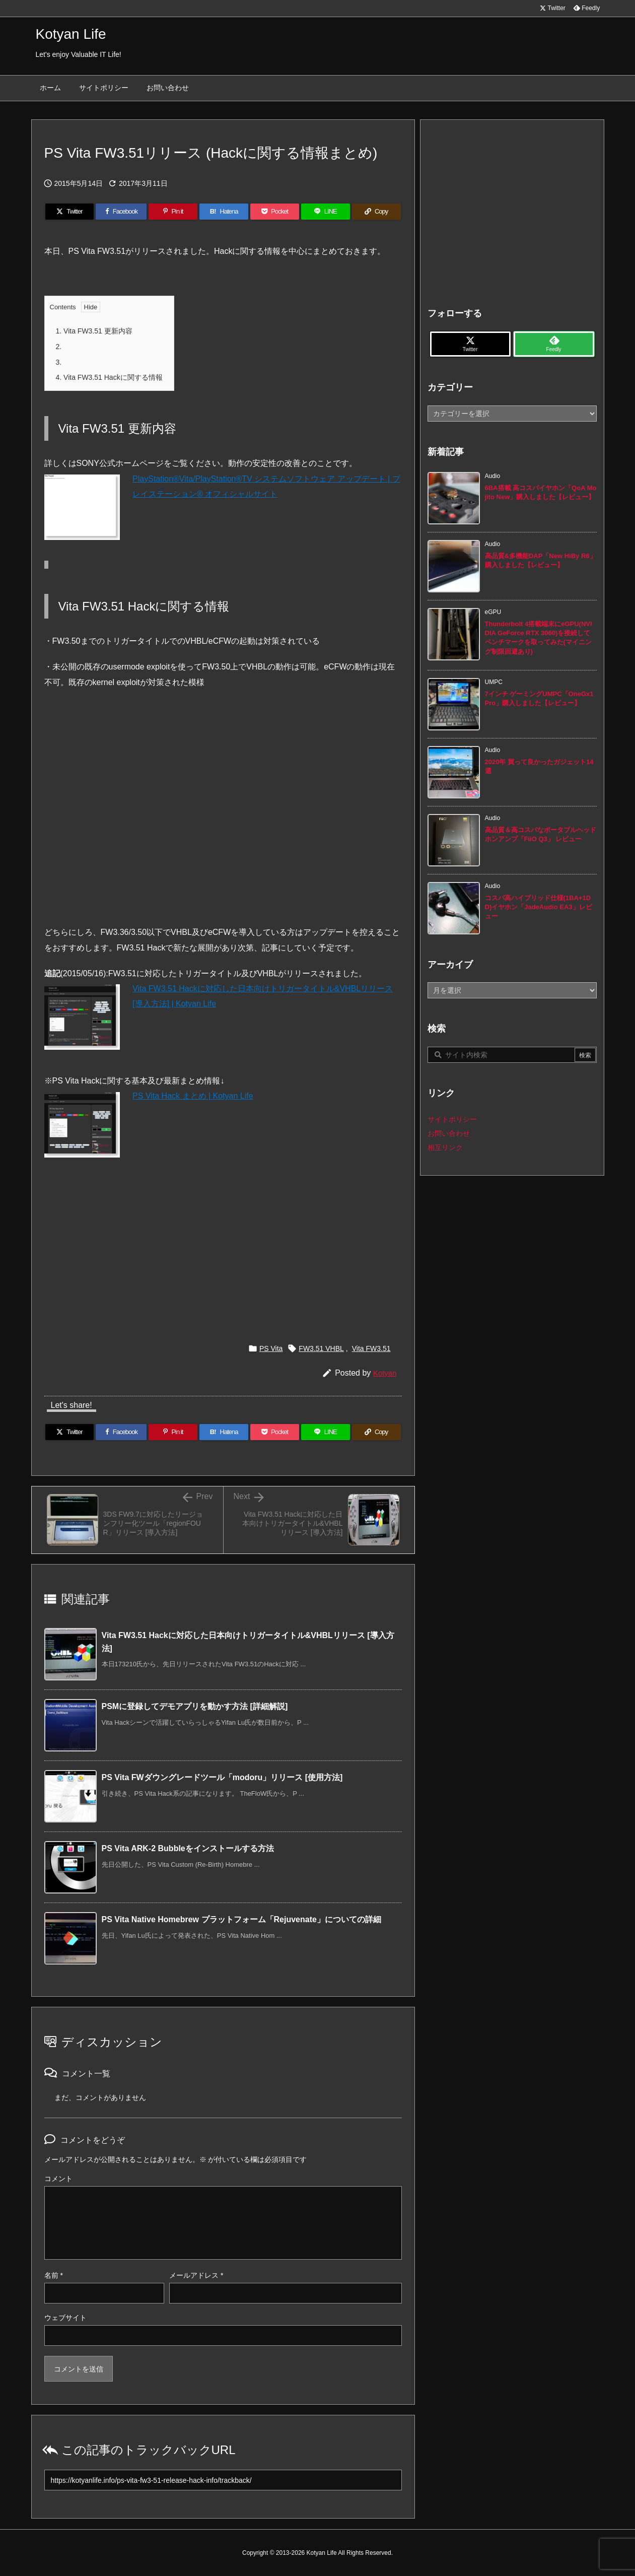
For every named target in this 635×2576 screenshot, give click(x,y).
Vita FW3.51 (371, 1348)
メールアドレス (196, 2275)
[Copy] (376, 212)
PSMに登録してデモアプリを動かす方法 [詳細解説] (195, 1706)
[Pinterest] (173, 212)
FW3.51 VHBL (321, 1348)
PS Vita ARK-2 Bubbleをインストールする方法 (188, 1848)
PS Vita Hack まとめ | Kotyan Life (192, 1096)
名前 (53, 2275)
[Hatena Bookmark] (223, 212)
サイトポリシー (452, 1119)
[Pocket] (274, 212)
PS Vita (271, 1348)
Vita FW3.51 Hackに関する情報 (109, 377)
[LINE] (325, 212)
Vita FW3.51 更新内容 (94, 331)
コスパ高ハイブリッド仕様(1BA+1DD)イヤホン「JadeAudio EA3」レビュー (538, 907)
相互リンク (445, 1147)
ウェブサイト (65, 2318)
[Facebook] (121, 212)
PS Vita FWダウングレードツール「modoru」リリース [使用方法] (222, 1777)
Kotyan (385, 1373)
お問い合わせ (449, 1133)
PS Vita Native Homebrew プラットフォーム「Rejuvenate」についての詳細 (241, 1919)
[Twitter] (69, 212)
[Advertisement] (223, 1240)
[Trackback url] (223, 2480)
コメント (58, 2179)
